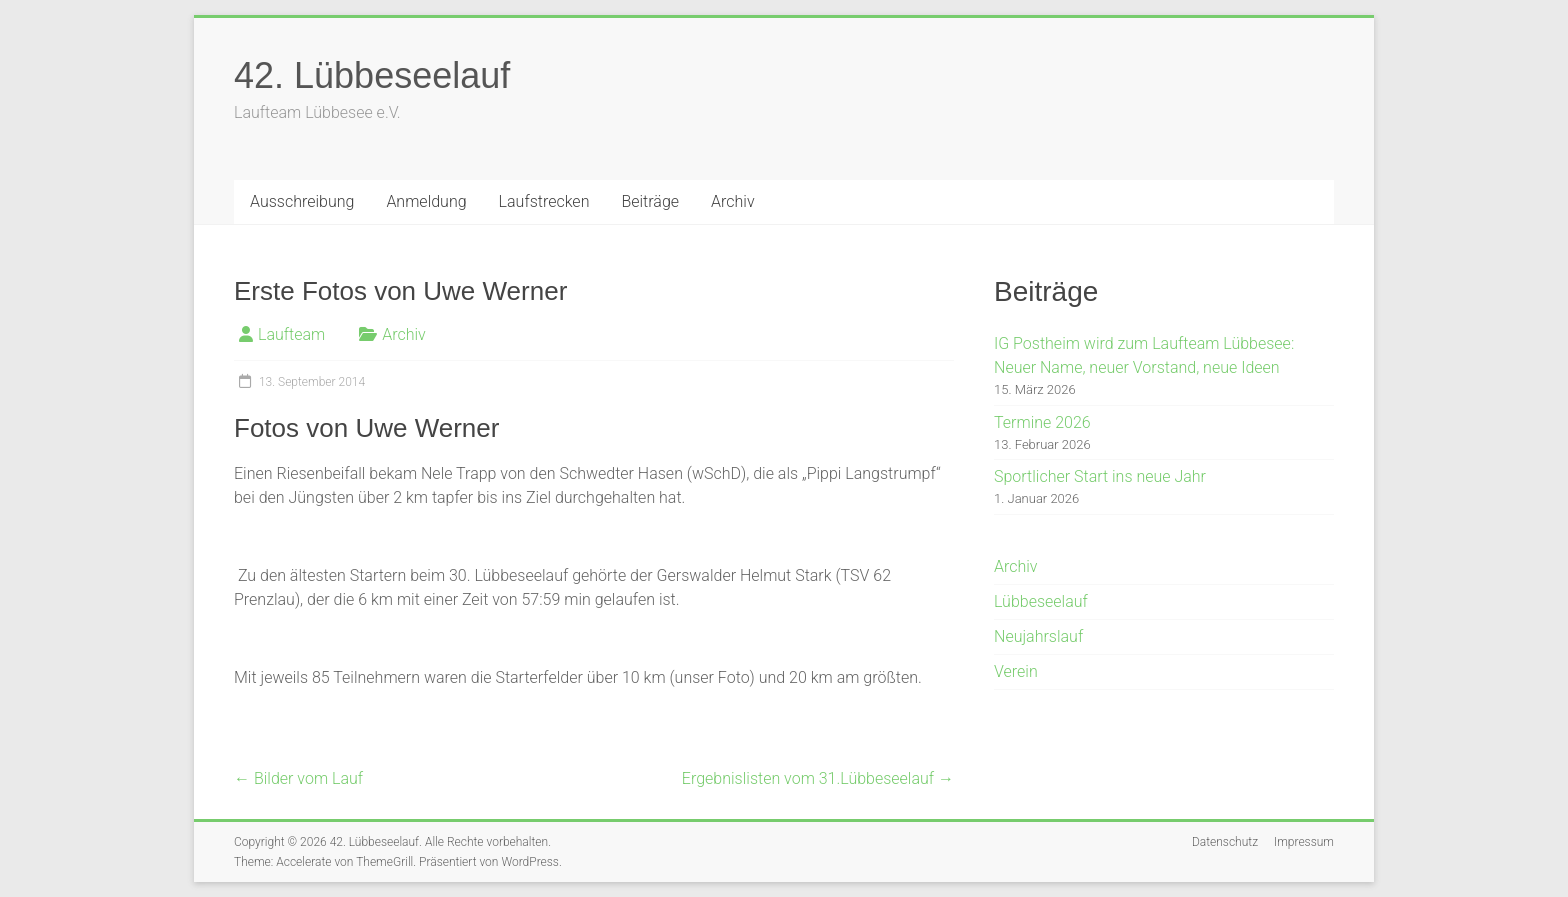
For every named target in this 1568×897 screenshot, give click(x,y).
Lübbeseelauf (1041, 601)
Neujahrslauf (1038, 636)
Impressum (1304, 842)
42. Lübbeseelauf (372, 75)
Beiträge (650, 201)
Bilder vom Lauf (298, 778)
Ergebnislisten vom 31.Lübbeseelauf (818, 778)
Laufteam (291, 334)
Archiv (733, 201)
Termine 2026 (1042, 422)
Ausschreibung (302, 201)
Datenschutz (1225, 842)
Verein (1016, 671)
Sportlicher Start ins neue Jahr (1100, 476)
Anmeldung (426, 201)
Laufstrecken (544, 201)
